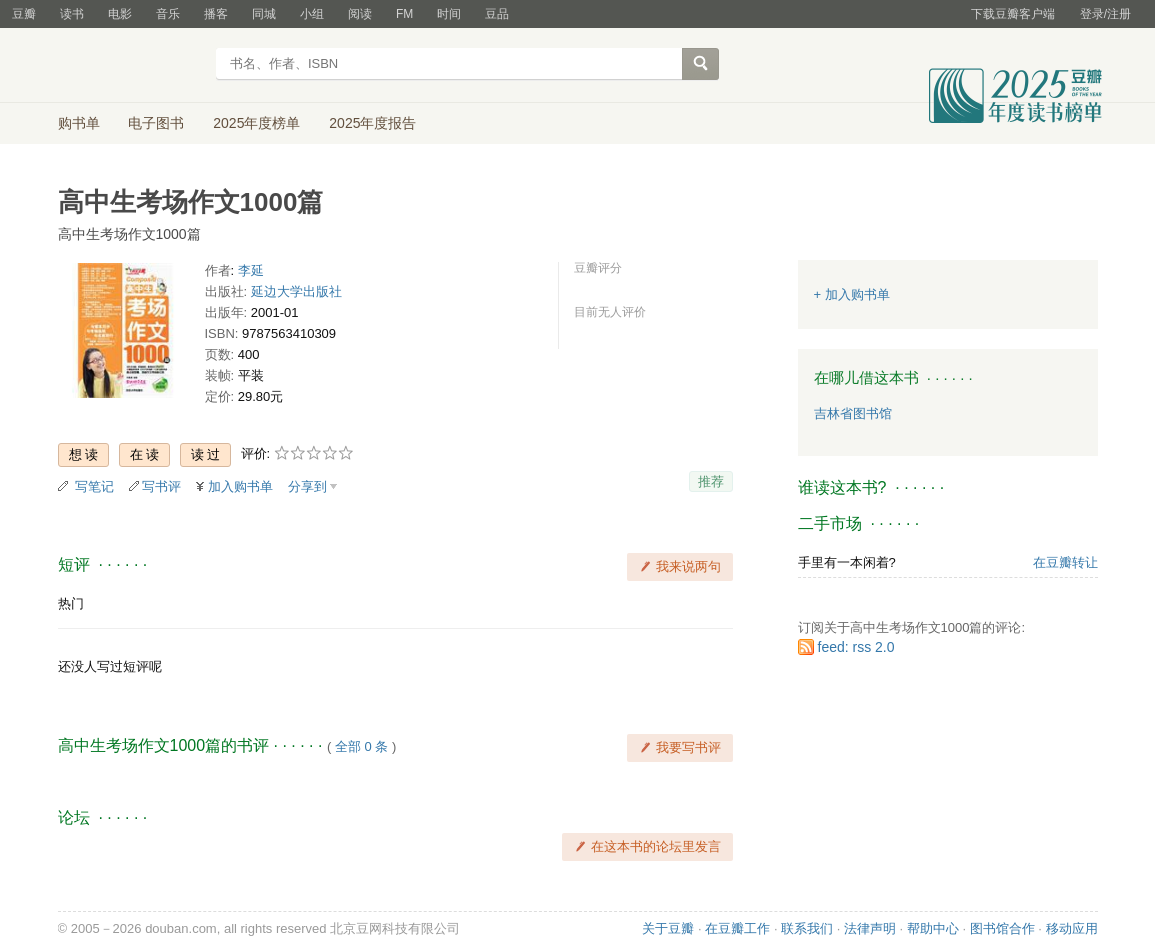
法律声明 (870, 928)
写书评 (161, 486)
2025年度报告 (372, 123)
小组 (312, 14)
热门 (71, 603)
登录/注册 (1105, 14)
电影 (120, 14)
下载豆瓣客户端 (1013, 14)
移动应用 (1072, 928)
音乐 (168, 14)
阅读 (360, 14)
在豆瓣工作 (737, 928)
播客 (216, 14)
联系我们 (807, 928)
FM (404, 14)
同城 (264, 14)
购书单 (79, 123)
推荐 (711, 481)
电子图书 (156, 123)
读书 (72, 14)
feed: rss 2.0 (856, 647)
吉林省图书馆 (853, 413)
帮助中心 (933, 928)
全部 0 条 (361, 746)
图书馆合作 (1002, 928)
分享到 (307, 486)
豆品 (497, 14)
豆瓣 (24, 14)
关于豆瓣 (668, 928)
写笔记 (94, 486)
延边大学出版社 (296, 291)
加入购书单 (240, 486)
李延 (251, 270)
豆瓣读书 (130, 66)
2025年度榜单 (256, 123)
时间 (449, 14)
